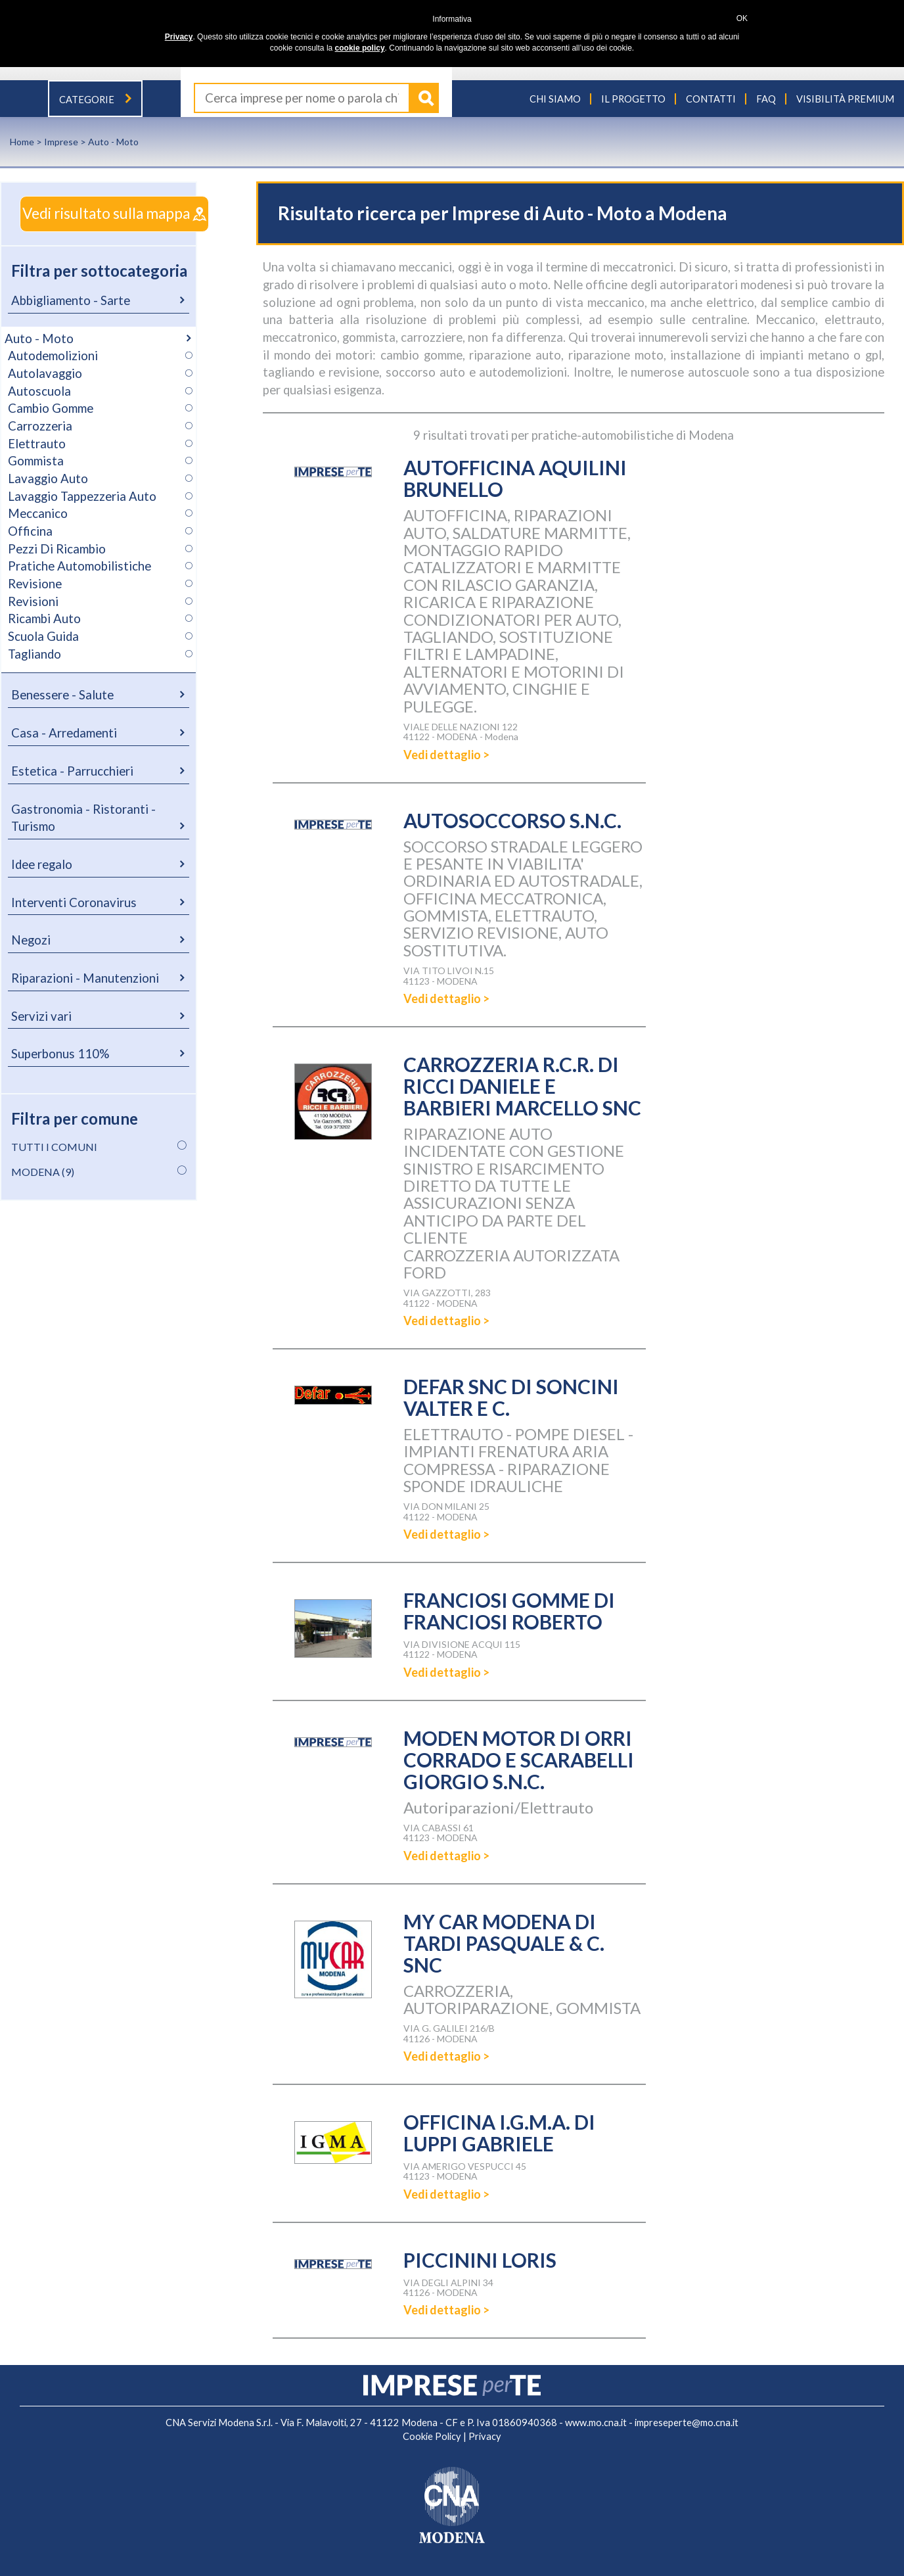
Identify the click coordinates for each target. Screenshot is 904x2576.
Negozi (31, 940)
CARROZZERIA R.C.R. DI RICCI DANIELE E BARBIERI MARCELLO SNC (522, 1085)
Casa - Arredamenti (64, 733)
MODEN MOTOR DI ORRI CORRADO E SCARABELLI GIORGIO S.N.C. (518, 1759)
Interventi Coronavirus (74, 902)
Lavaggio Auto (48, 478)
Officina (30, 531)
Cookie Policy (432, 2436)
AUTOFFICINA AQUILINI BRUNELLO (515, 478)
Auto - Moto (39, 338)
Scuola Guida (43, 636)
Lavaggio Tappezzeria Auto (82, 496)
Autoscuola (39, 391)
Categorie (95, 99)
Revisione (35, 583)
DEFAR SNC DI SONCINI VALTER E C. (511, 1397)
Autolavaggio (45, 373)
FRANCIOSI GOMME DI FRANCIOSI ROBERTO (509, 1610)
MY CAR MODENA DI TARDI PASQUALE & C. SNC (503, 1943)
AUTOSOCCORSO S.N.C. (512, 820)
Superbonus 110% (60, 1053)
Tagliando (34, 654)
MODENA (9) (42, 1171)
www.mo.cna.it (596, 2422)
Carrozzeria (40, 426)
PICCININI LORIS (479, 2260)
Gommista (36, 461)
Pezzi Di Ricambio (57, 549)
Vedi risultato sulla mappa (114, 213)
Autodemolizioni (53, 355)
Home (22, 141)
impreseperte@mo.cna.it (686, 2422)
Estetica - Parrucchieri (72, 771)
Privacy (484, 2436)
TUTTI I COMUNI (54, 1146)
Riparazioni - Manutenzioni (85, 978)
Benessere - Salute (62, 695)
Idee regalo (41, 864)
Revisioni (33, 601)
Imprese (61, 141)
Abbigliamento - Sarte (70, 300)
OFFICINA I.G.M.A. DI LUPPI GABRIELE (499, 2132)
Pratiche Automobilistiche (79, 566)
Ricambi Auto (44, 618)
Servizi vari (41, 1016)
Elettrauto (37, 443)
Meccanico (38, 513)
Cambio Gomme (50, 408)
